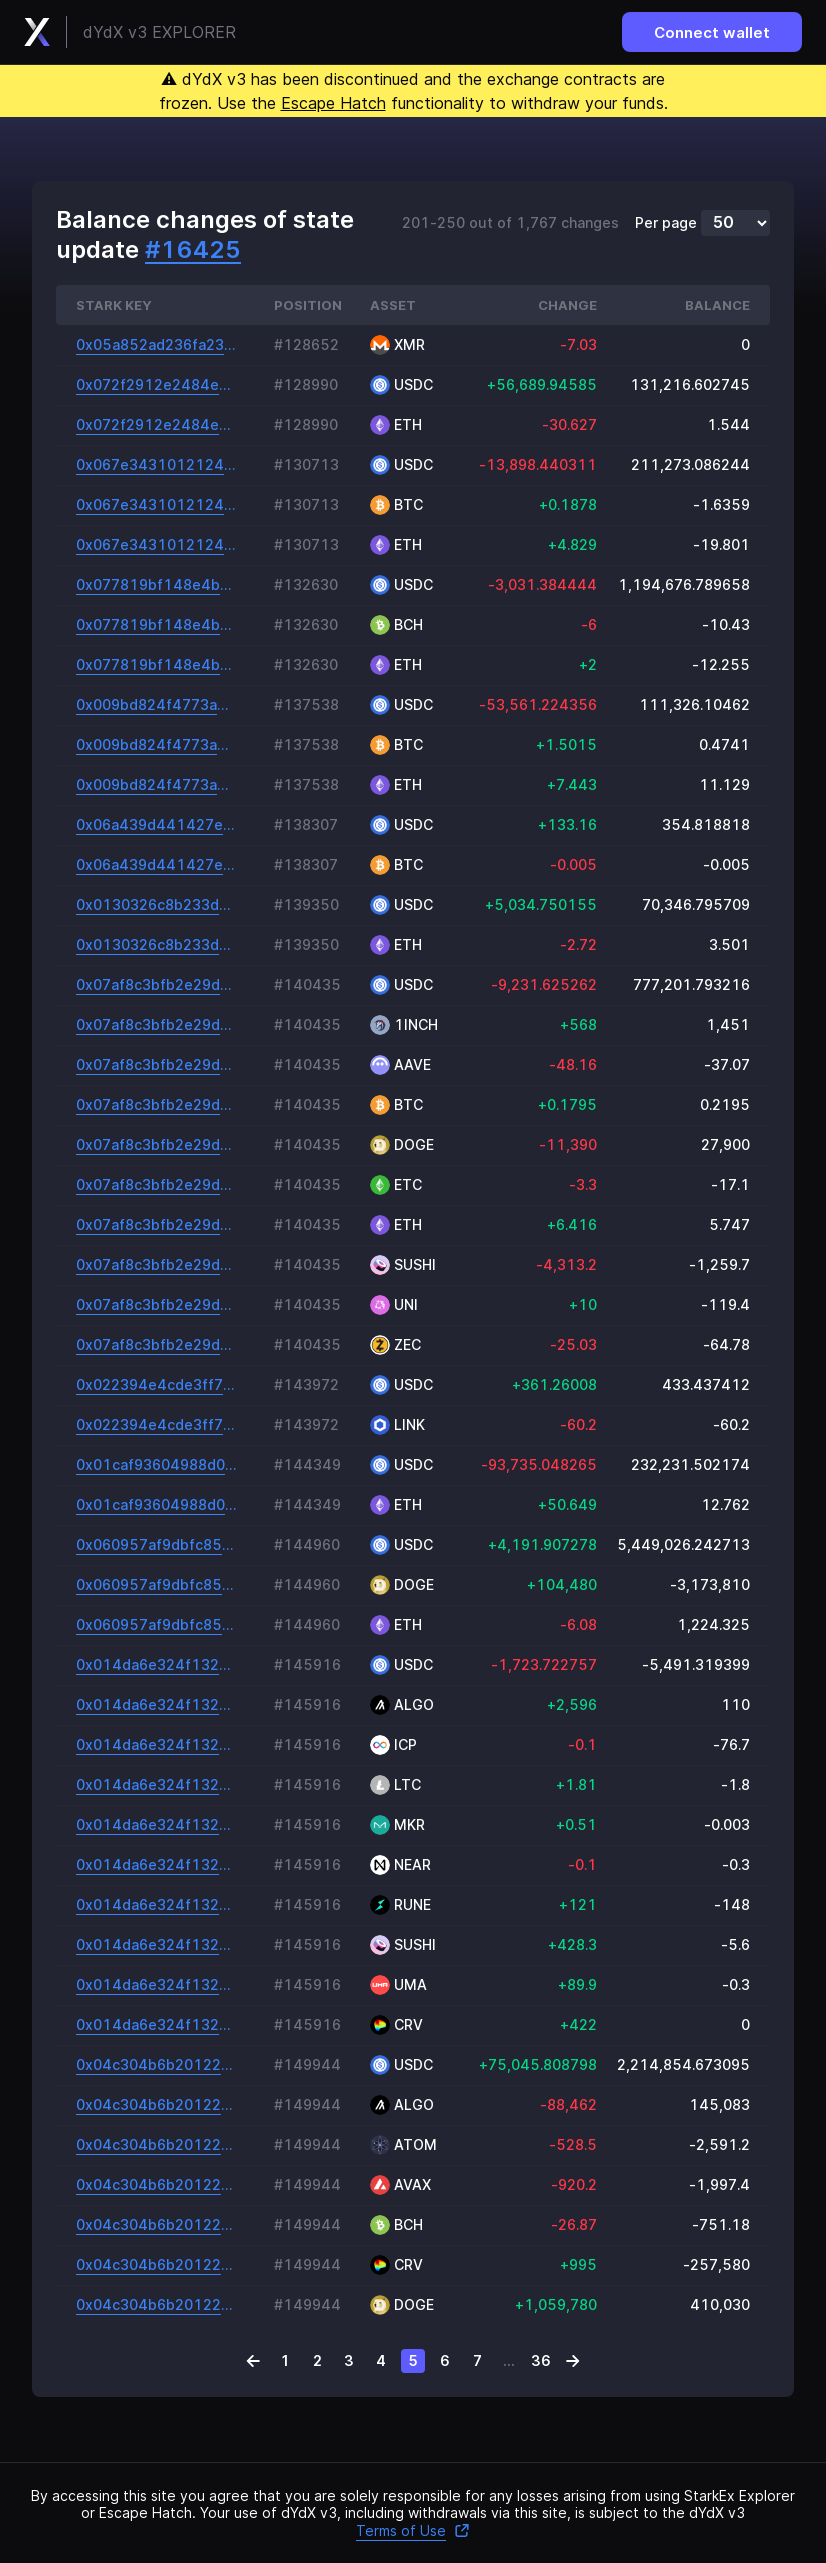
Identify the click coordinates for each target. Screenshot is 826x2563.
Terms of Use (413, 2530)
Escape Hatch (333, 103)
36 (541, 2360)
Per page (666, 223)
